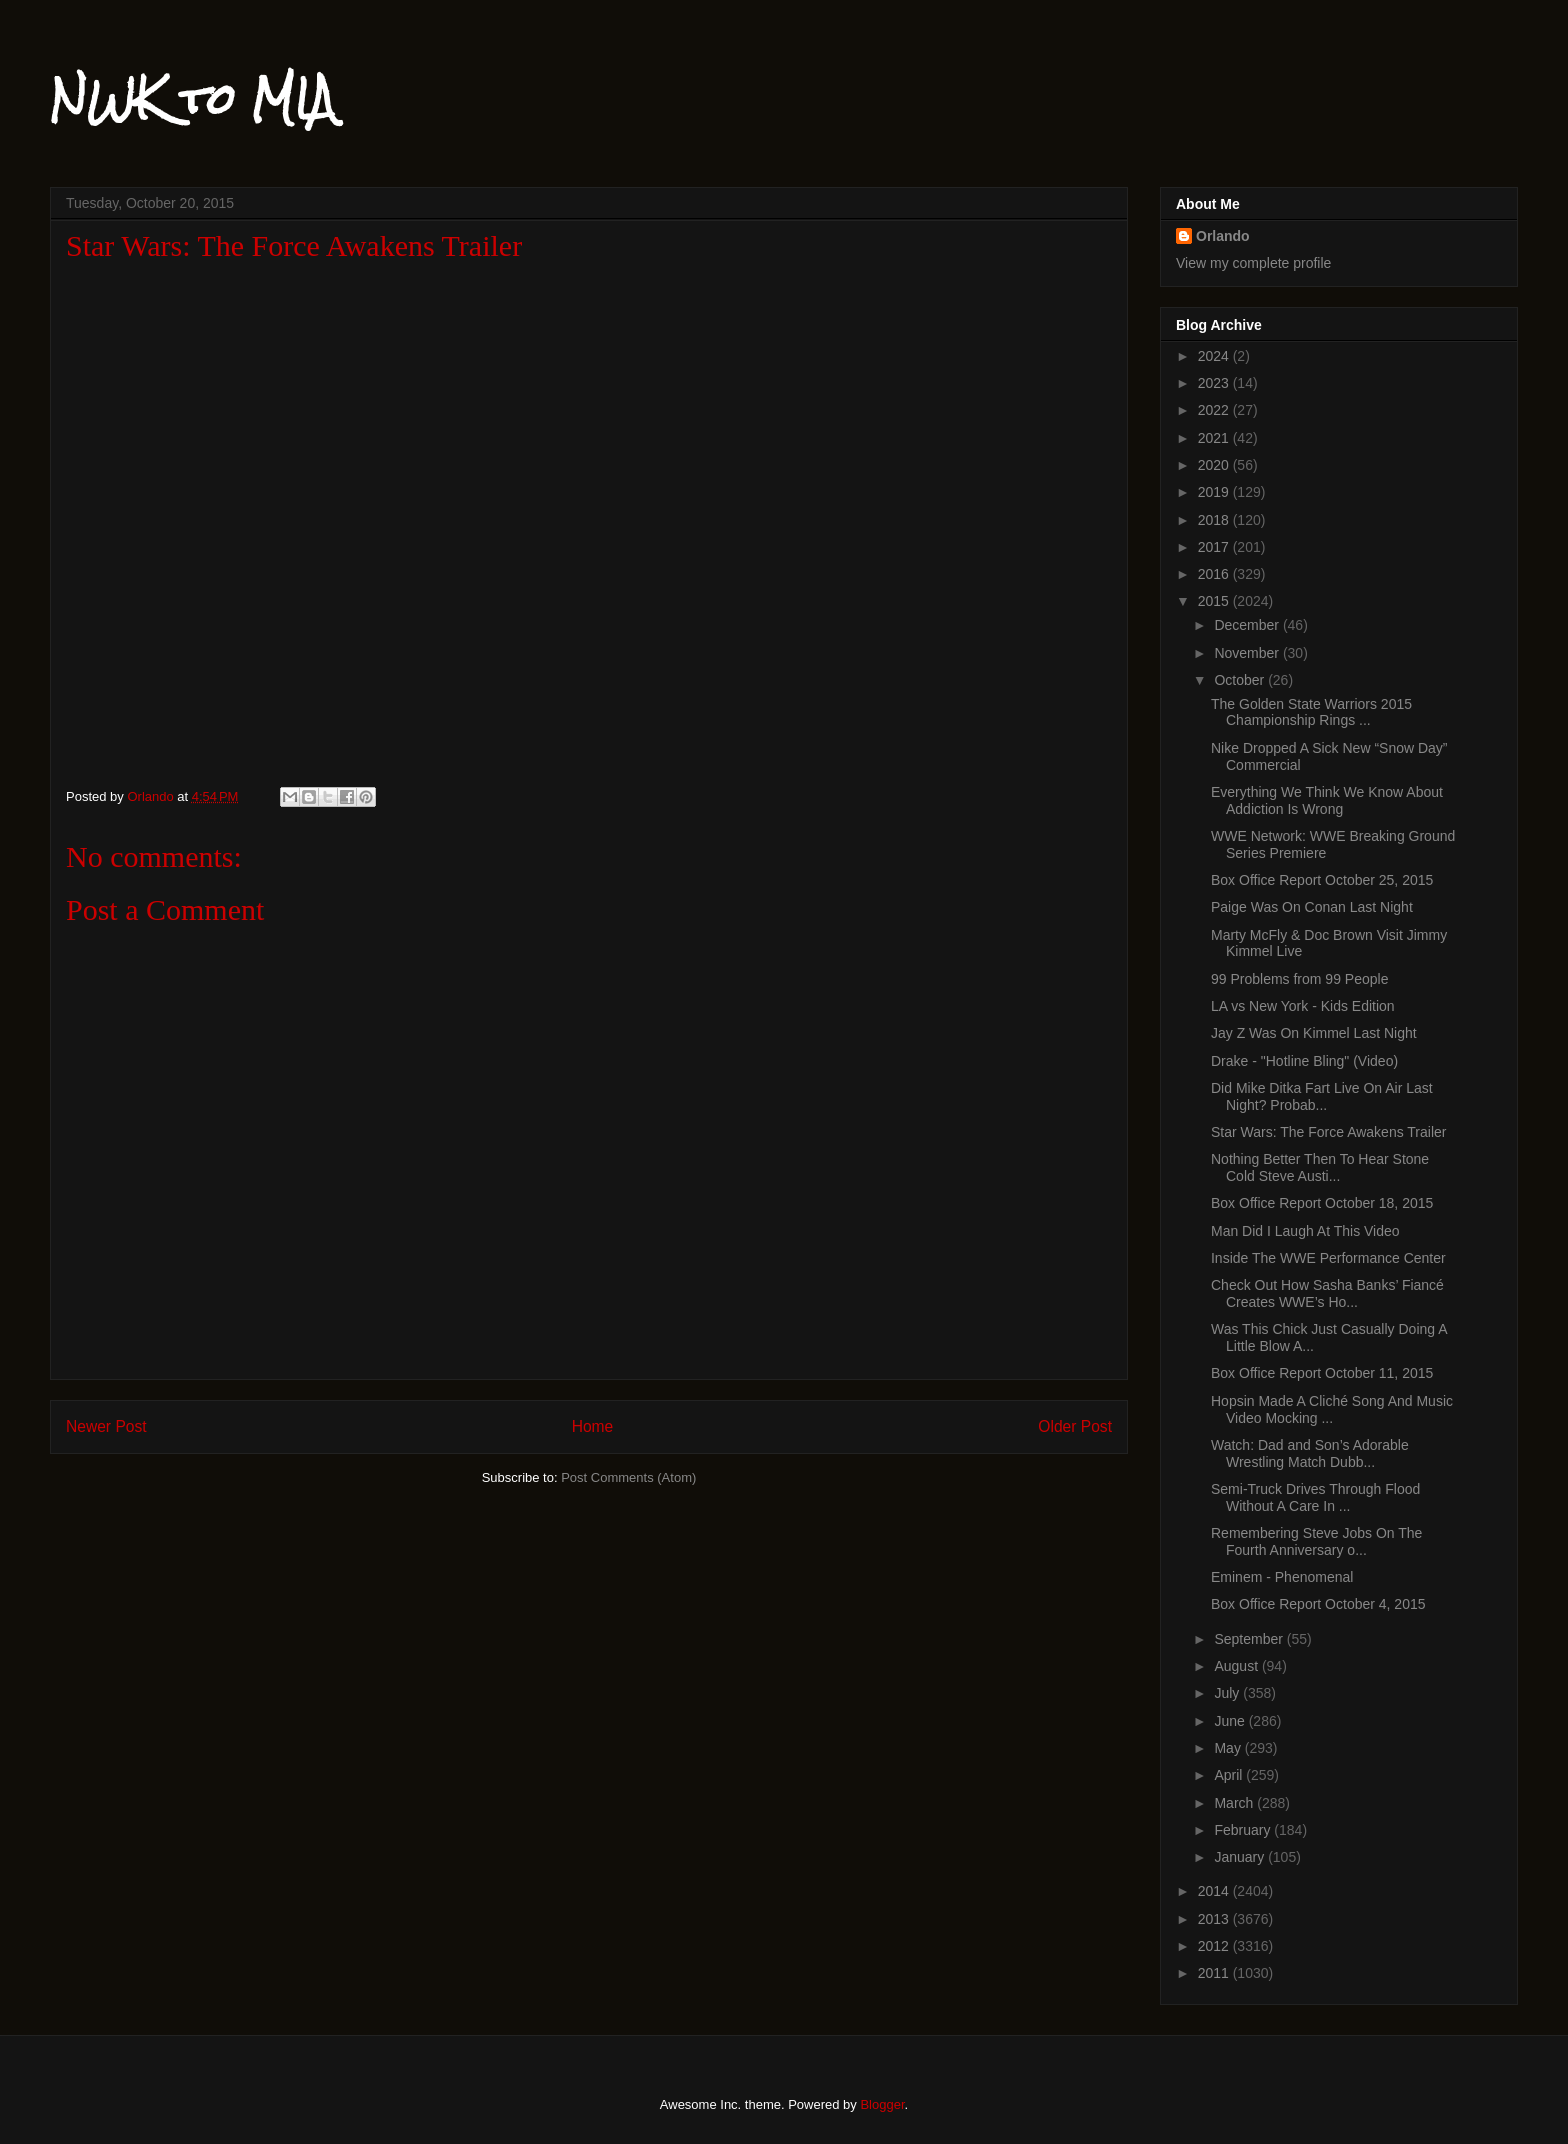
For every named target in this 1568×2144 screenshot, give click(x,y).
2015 (1215, 601)
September (1250, 1639)
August (1237, 1666)
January (1241, 1857)
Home (593, 1426)
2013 (1215, 1919)
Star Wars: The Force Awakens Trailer (1329, 1132)
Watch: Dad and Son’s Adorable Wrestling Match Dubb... (1310, 1453)
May (1229, 1748)
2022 (1215, 410)
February (1244, 1830)
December (1248, 625)
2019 (1215, 492)
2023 (1215, 383)
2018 (1215, 520)
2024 (1215, 356)
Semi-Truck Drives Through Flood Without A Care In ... (1315, 1497)
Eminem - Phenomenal (1282, 1577)
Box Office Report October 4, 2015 (1318, 1604)
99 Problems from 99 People (1299, 979)
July (1228, 1693)
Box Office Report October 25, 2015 (1322, 880)
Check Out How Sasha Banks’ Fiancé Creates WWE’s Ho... (1327, 1293)
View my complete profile (1253, 263)
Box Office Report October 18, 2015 (1322, 1203)
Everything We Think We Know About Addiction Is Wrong (1327, 800)
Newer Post (106, 1426)
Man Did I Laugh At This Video (1305, 1231)
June (1231, 1721)
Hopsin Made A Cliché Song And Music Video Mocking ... (1332, 1409)
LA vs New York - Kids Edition (1303, 1006)
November (1248, 653)
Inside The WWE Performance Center (1328, 1258)
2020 (1215, 465)
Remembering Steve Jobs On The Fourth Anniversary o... (1316, 1541)
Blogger (882, 2104)
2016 (1215, 574)
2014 (1215, 1891)
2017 (1215, 547)
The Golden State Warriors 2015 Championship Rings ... (1311, 712)
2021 (1215, 438)
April (1230, 1775)
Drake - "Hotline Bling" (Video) (1304, 1061)
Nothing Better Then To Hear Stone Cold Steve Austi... (1320, 1167)
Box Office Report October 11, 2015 (1322, 1373)
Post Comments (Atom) (628, 1477)
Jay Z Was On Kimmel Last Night (1314, 1033)
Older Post (1075, 1426)
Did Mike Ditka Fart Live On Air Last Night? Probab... (1322, 1096)
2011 (1215, 1973)
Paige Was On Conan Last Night (1312, 907)
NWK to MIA (192, 99)
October (1241, 680)
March (1235, 1803)
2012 (1215, 1946)
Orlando (1223, 236)
